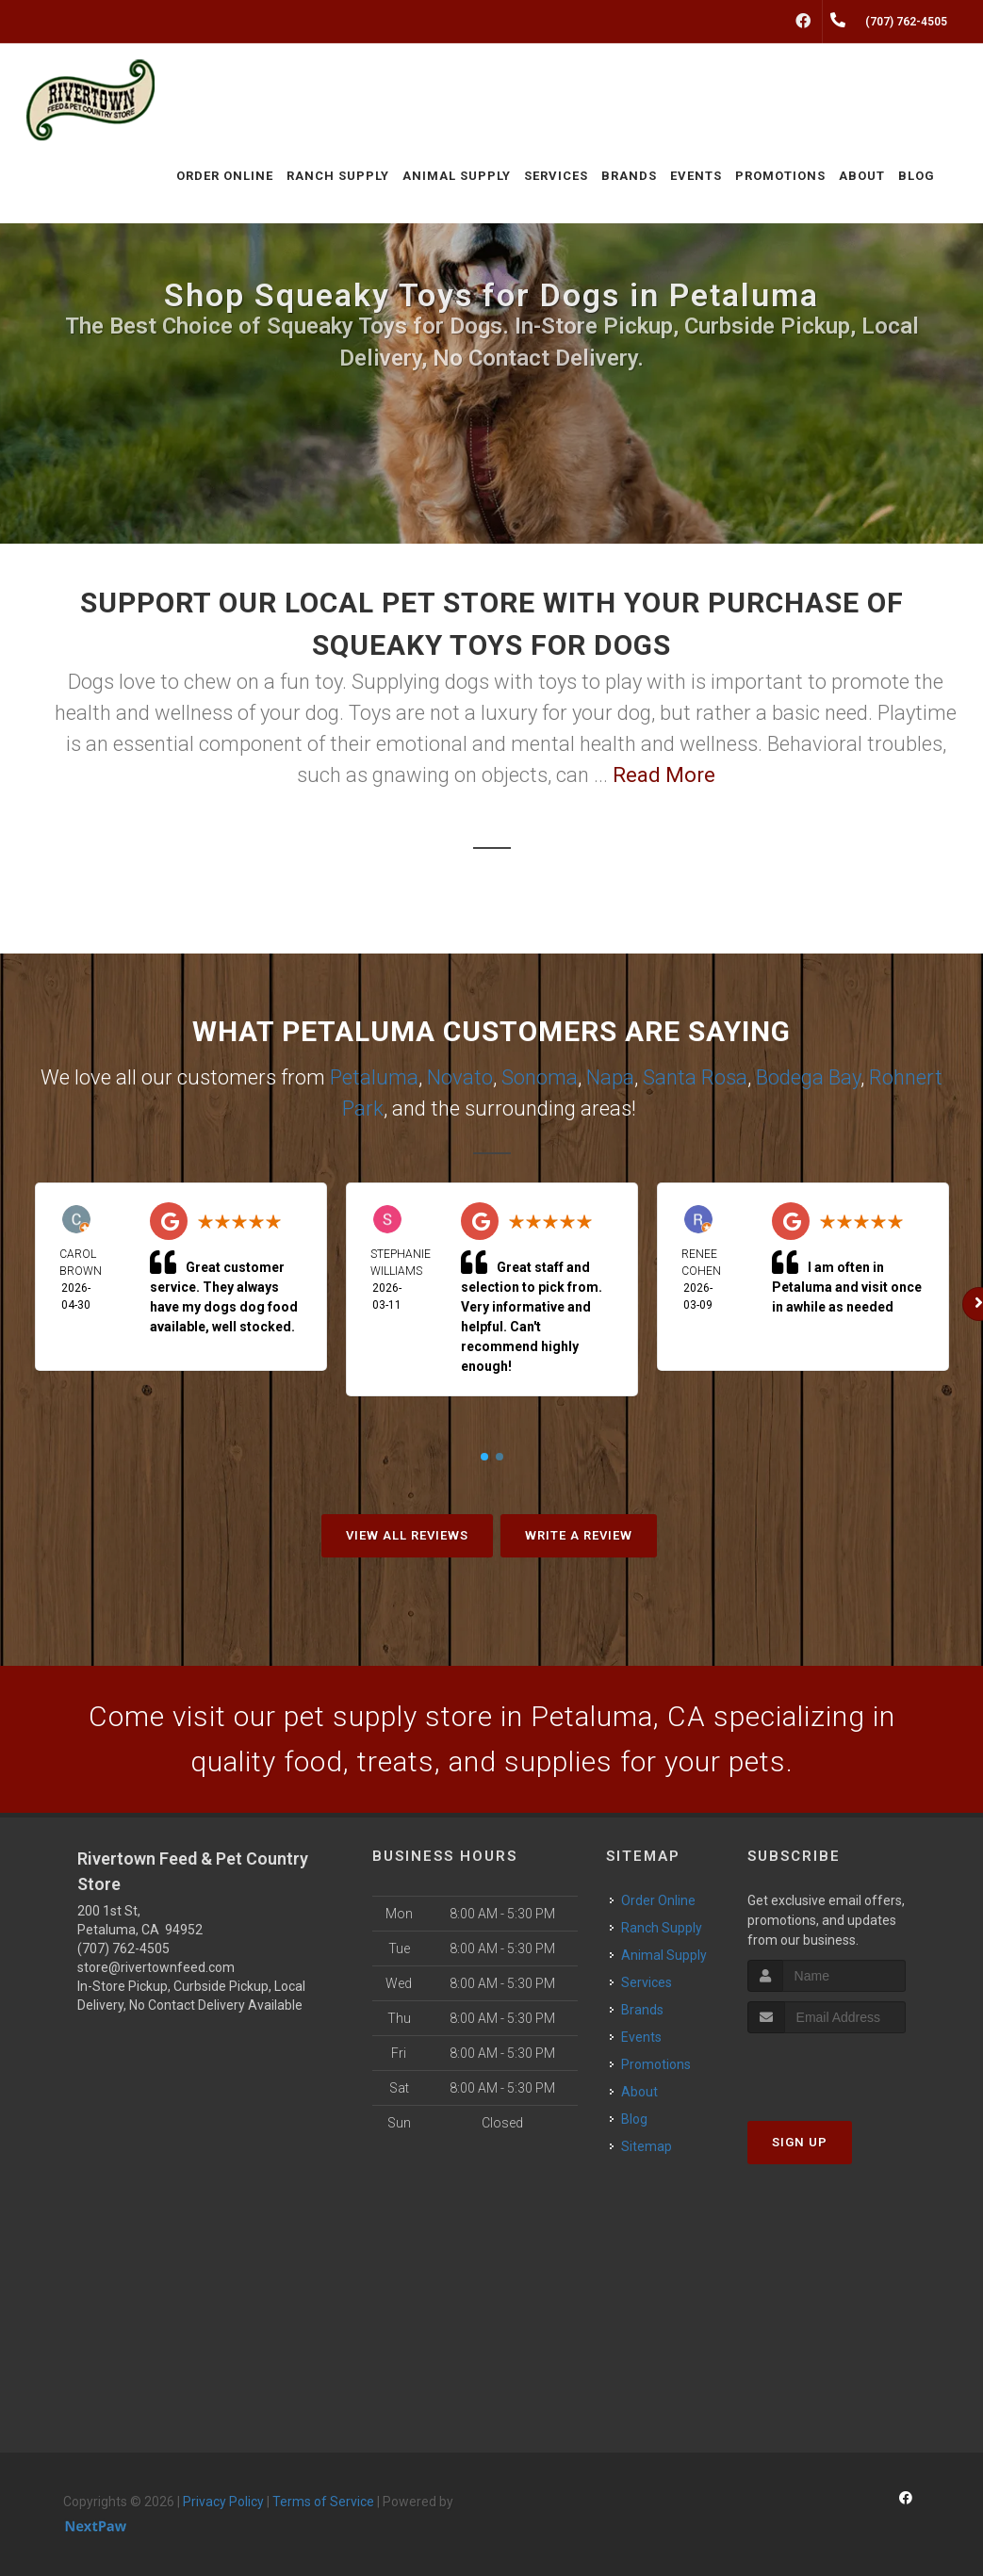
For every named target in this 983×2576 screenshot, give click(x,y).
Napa (610, 1077)
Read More (664, 775)
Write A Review (578, 1535)
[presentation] (847, 2069)
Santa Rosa (695, 1077)
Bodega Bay (808, 1077)
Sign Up (799, 2142)
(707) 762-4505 (123, 1948)
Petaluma (374, 1077)
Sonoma (539, 1077)
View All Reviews (407, 1535)
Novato (460, 1077)
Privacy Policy (223, 2501)
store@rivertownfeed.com (156, 1967)
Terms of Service (323, 2501)
